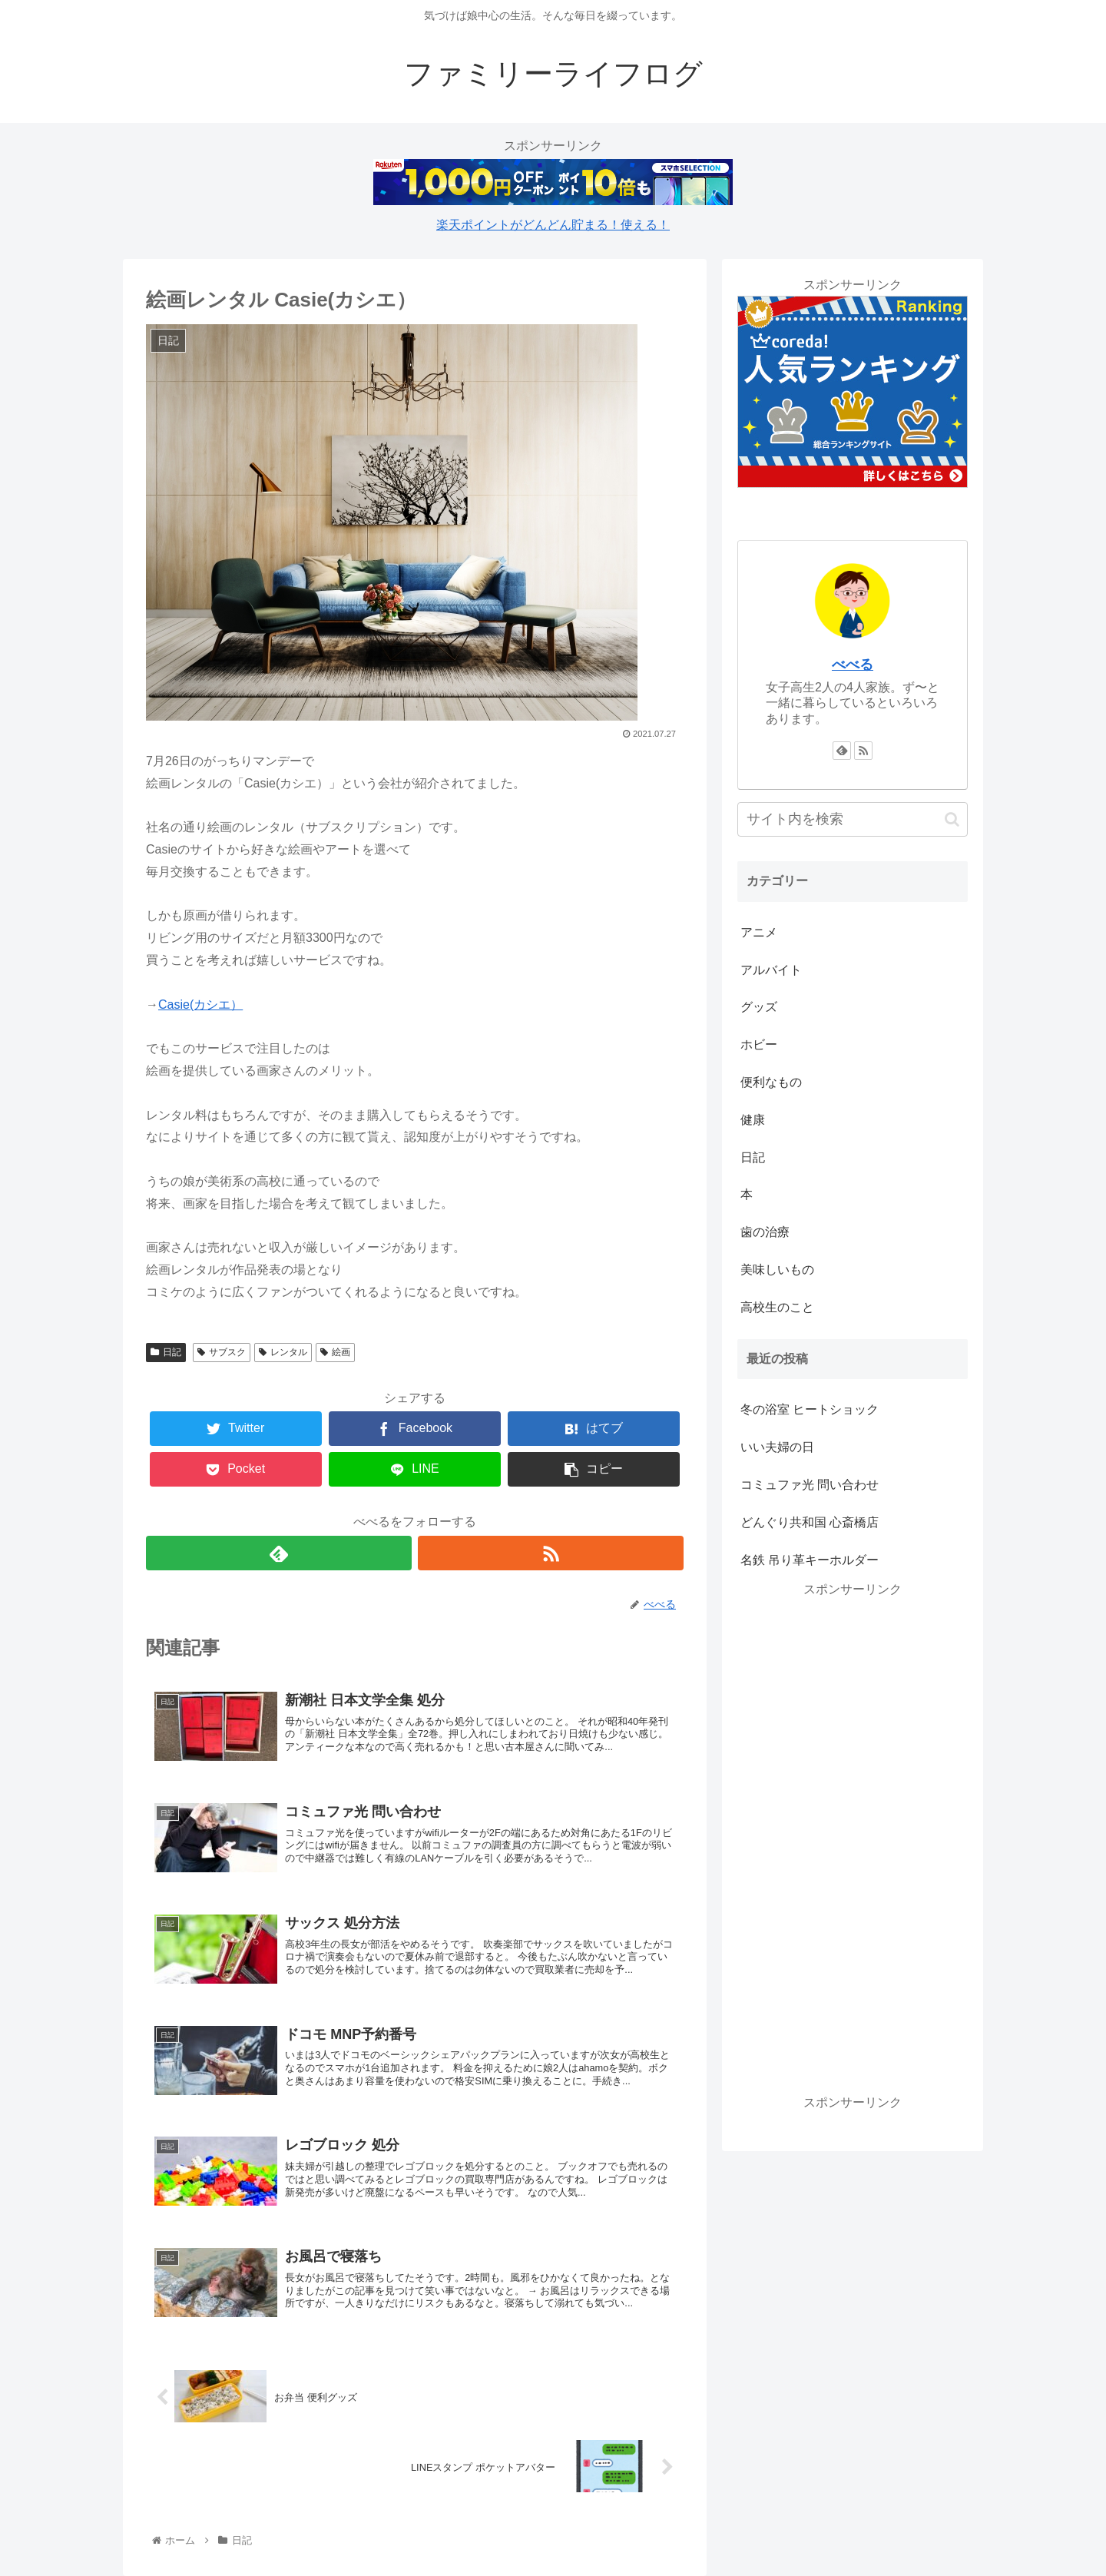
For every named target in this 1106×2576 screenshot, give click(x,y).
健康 (752, 1119)
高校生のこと (777, 1307)
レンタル (283, 1352)
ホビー (758, 1044)
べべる (852, 664)
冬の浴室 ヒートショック (809, 1409)
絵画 (335, 1352)
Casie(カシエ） (200, 1004)
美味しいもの (777, 1269)
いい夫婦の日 (777, 1447)
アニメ (758, 932)
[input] (852, 819)
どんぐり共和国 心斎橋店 (809, 1522)
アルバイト (771, 969)
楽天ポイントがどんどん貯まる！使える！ (553, 224)
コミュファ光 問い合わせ (809, 1484)
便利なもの (771, 1082)
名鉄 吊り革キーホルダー (809, 1559)
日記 (166, 1352)
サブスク (221, 1352)
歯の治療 (765, 1231)
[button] (952, 819)
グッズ (758, 1006)
